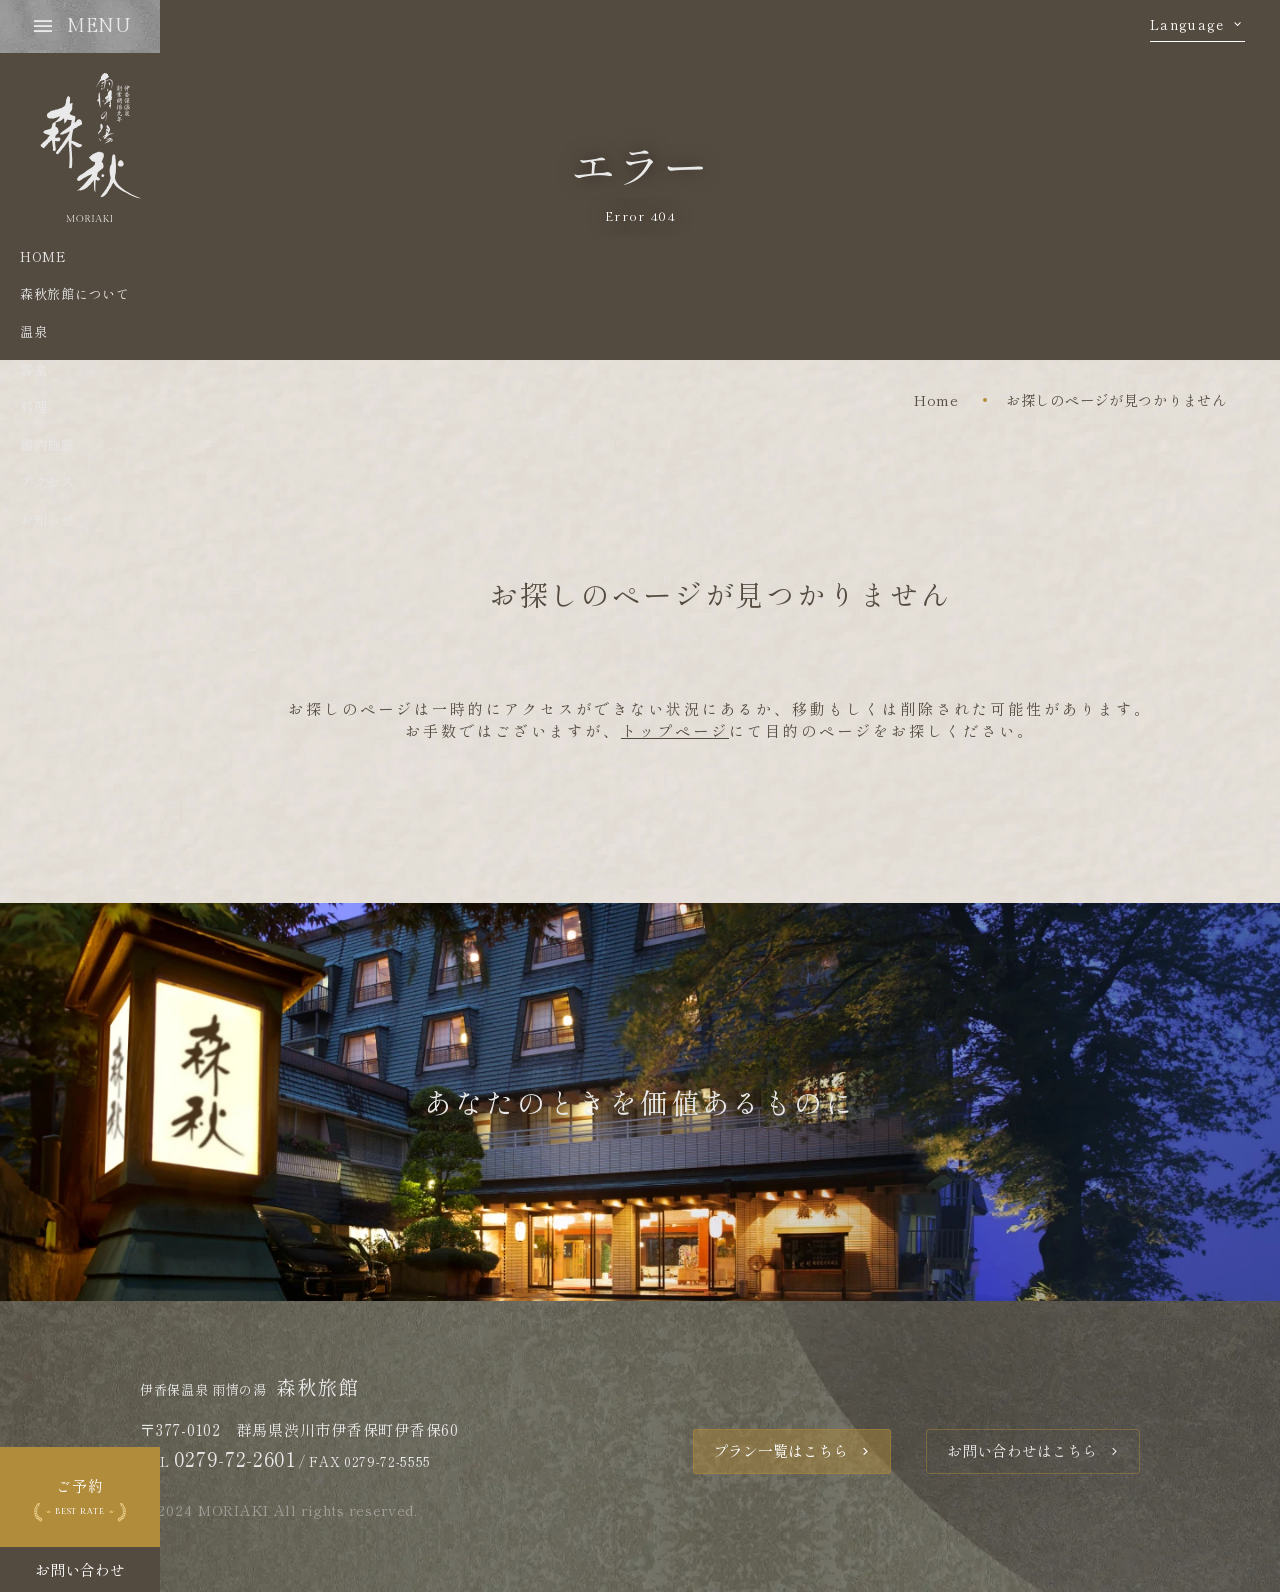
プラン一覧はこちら (780, 1450)
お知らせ (47, 519)
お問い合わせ (80, 1569)
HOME (43, 256)
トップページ (675, 730)
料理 (33, 406)
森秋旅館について (74, 293)
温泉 (33, 331)
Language (1187, 26)
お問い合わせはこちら (1022, 1450)
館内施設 (47, 444)
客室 (33, 369)
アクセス (47, 481)
